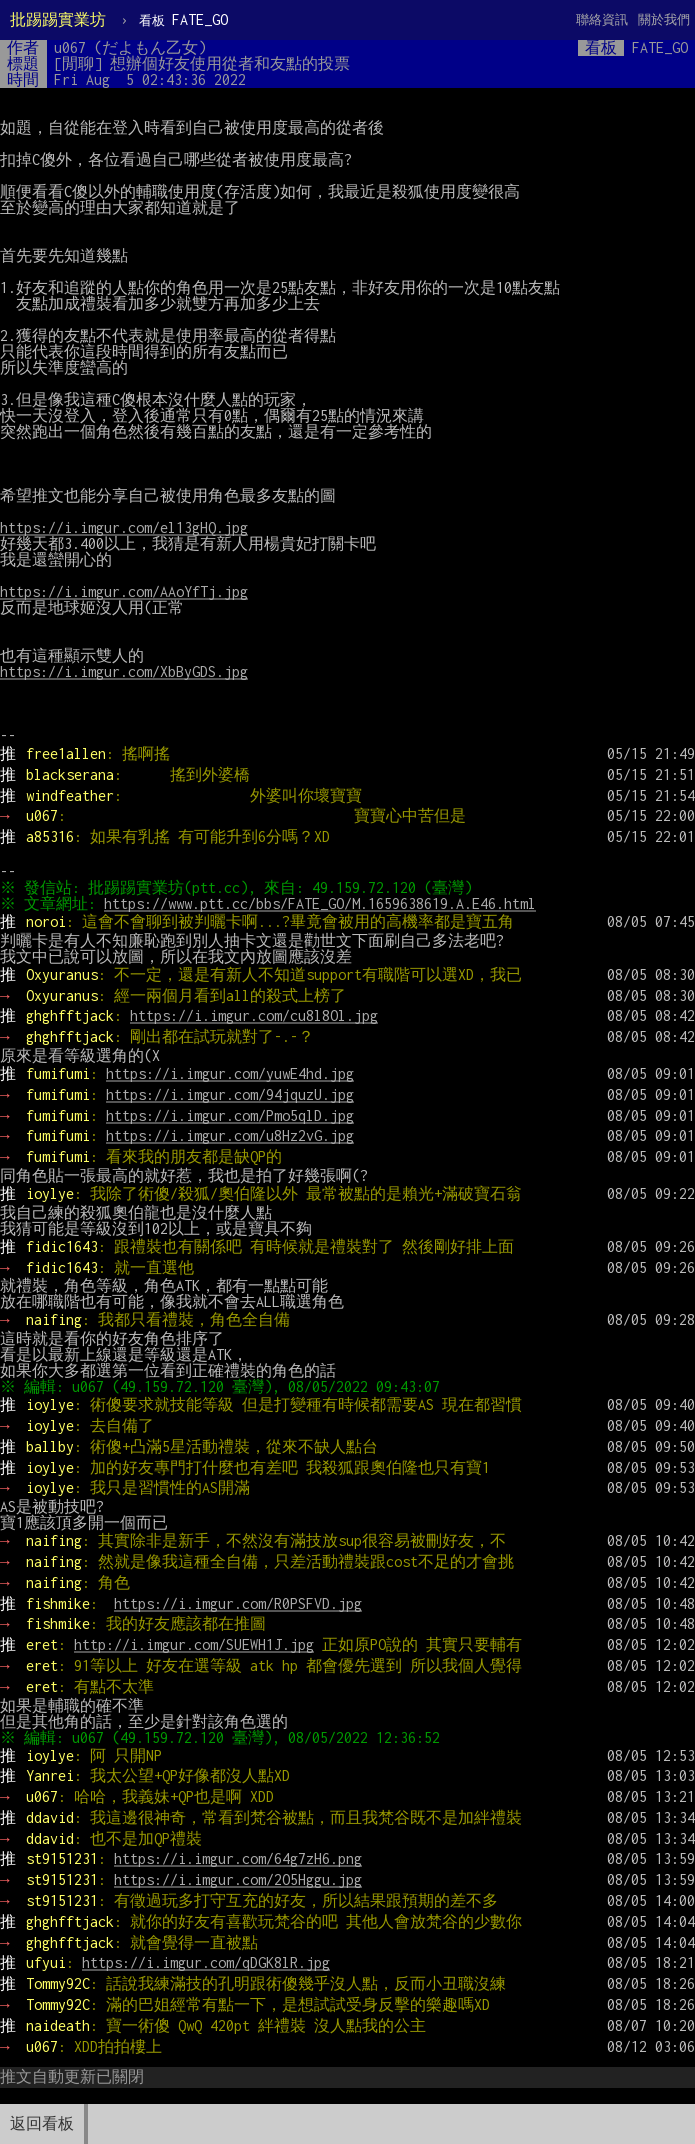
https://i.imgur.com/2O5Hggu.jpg (238, 1879)
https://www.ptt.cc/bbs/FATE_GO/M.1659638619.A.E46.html (323, 903)
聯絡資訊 (602, 19)
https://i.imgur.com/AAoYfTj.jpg (124, 591)
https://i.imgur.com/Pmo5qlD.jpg (230, 1115)
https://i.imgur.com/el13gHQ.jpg (124, 527)
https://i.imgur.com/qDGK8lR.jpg (206, 1962)
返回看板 (42, 2123)
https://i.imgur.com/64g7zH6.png (238, 1858)
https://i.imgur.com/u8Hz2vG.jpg (230, 1135)
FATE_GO (183, 19)
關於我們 (664, 19)
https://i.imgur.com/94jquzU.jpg (230, 1094)
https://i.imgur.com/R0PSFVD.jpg (238, 1603)
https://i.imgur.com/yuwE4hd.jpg (230, 1073)
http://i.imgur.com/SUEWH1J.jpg (194, 1644)
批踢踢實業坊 (58, 19)
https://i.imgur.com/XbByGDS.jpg (124, 671)
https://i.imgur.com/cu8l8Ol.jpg (254, 1015)
